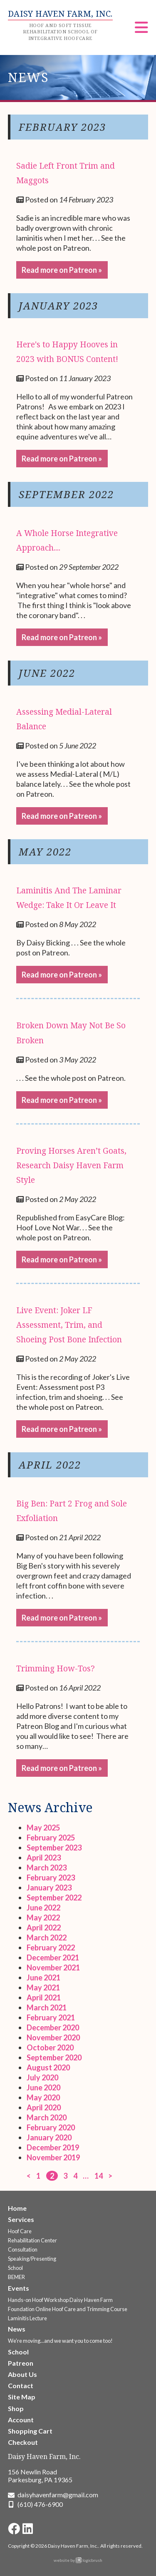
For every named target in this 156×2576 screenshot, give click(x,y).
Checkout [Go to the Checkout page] (23, 2442)
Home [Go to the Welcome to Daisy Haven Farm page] (17, 2208)
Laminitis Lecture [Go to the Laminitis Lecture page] (27, 2318)
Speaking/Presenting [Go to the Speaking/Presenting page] (32, 2258)
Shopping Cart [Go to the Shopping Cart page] (30, 2431)
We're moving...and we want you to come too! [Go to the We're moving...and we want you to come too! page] (60, 2340)
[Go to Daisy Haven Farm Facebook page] (14, 2528)
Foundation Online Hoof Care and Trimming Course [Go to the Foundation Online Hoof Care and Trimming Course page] (67, 2309)
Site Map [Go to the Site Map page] (21, 2397)
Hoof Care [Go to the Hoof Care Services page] (20, 2231)
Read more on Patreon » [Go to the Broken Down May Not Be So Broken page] (62, 1100)
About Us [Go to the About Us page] (22, 2374)
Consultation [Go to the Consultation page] (22, 2249)
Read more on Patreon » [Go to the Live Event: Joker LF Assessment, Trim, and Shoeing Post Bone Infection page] (62, 1429)
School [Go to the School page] (15, 2267)
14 (98, 2175)
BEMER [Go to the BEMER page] (16, 2277)
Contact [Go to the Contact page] (20, 2385)
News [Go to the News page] (16, 2329)
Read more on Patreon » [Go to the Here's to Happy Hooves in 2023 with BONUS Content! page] (62, 458)
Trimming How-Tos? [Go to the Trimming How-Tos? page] (55, 1668)
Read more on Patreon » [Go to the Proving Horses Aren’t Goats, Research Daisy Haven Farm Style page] (62, 1259)
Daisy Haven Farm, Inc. (44, 2456)
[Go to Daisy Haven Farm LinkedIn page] (27, 2528)
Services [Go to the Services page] (21, 2219)
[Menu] (141, 30)
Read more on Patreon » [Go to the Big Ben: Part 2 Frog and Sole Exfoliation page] (62, 1617)
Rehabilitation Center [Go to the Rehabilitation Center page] (32, 2240)
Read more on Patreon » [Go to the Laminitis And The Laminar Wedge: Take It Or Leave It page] (62, 974)
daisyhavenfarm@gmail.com (57, 2495)
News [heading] (28, 77)
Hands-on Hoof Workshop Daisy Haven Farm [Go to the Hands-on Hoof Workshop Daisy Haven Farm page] (60, 2300)
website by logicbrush (78, 2560)
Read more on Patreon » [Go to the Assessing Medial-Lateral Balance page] (62, 815)
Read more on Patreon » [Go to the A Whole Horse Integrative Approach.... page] (62, 637)
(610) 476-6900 (40, 2504)
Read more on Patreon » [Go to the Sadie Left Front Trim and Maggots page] (62, 269)
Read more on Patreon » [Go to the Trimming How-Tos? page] (62, 1768)
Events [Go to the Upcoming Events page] (18, 2288)
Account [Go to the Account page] (21, 2420)
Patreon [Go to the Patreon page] (20, 2363)
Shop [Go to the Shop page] (16, 2408)
